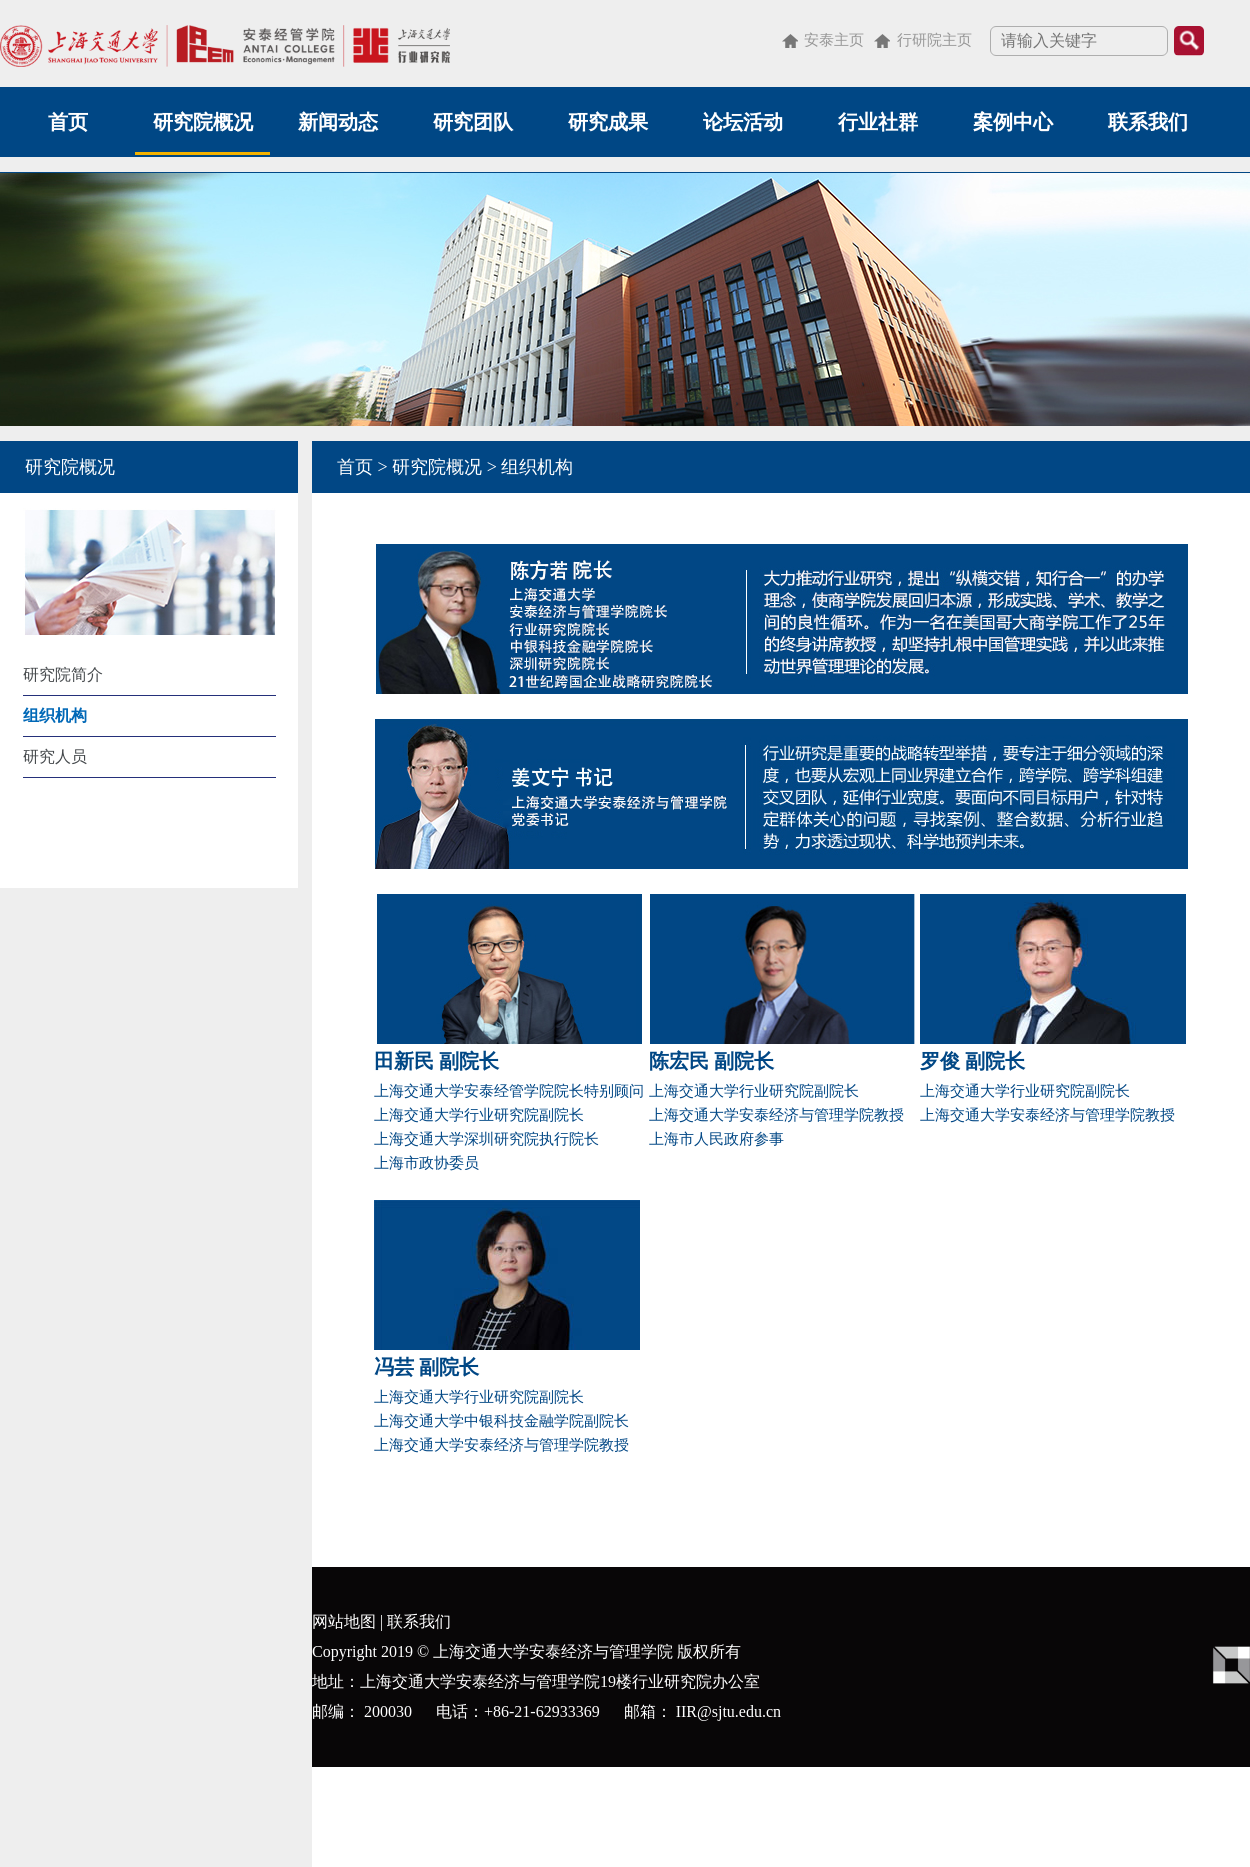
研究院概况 (203, 122)
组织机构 (55, 715)
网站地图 (344, 1621)
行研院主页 (934, 40)
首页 (68, 122)
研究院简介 (63, 674)
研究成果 (608, 122)
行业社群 (878, 122)
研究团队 (473, 122)
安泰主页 (834, 40)
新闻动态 (338, 122)
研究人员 (55, 756)
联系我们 (1148, 122)
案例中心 (1013, 122)
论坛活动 (743, 122)
